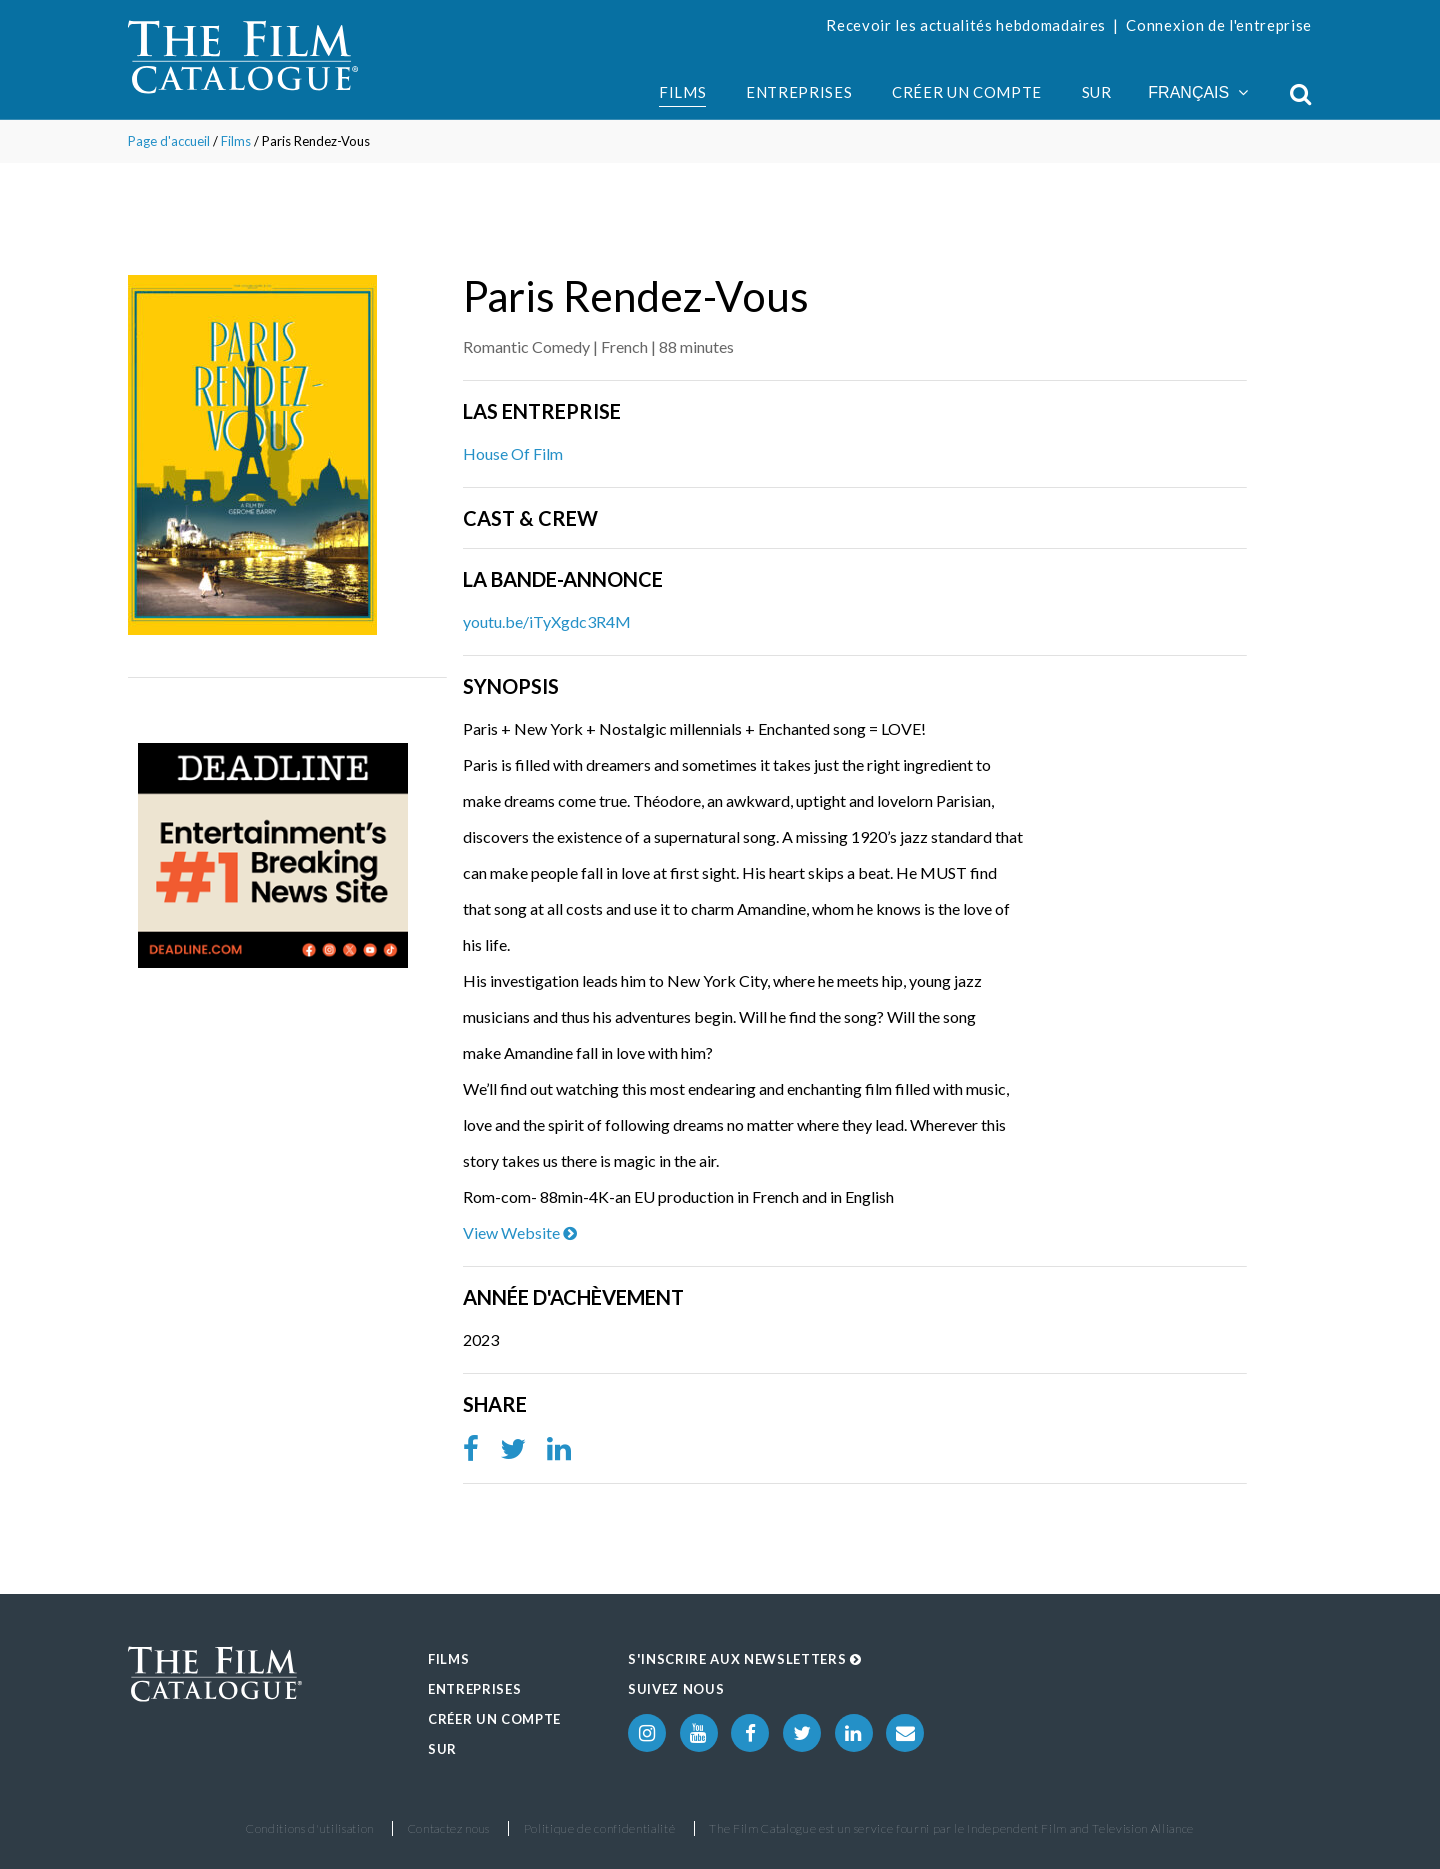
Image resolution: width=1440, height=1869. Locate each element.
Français (1198, 92)
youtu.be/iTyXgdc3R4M (547, 621)
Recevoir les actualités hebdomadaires (966, 25)
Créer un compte (967, 92)
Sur (1097, 92)
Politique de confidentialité (600, 1828)
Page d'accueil (169, 141)
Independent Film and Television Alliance (1080, 1828)
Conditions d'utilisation (310, 1828)
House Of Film (513, 453)
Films (682, 92)
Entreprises (799, 92)
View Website (520, 1232)
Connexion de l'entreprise (1219, 25)
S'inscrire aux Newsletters (745, 1659)
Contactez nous (449, 1828)
